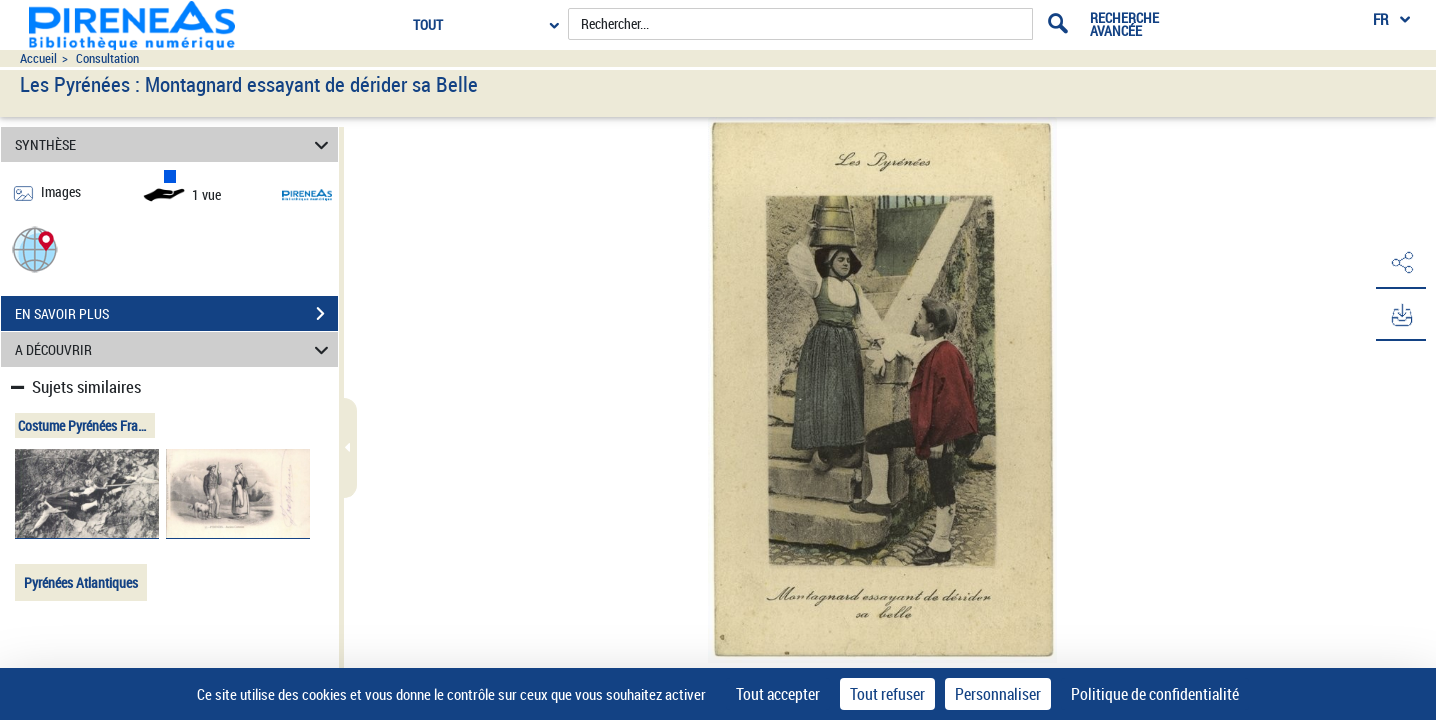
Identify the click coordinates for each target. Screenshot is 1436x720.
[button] (35, 248)
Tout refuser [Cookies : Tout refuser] (887, 694)
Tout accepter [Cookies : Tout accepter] (778, 694)
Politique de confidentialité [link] (1155, 694)
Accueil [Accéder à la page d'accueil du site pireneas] (38, 58)
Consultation (107, 58)
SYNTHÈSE (175, 144)
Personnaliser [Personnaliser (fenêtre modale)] (998, 694)
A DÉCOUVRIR (175, 349)
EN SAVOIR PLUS (176, 314)
